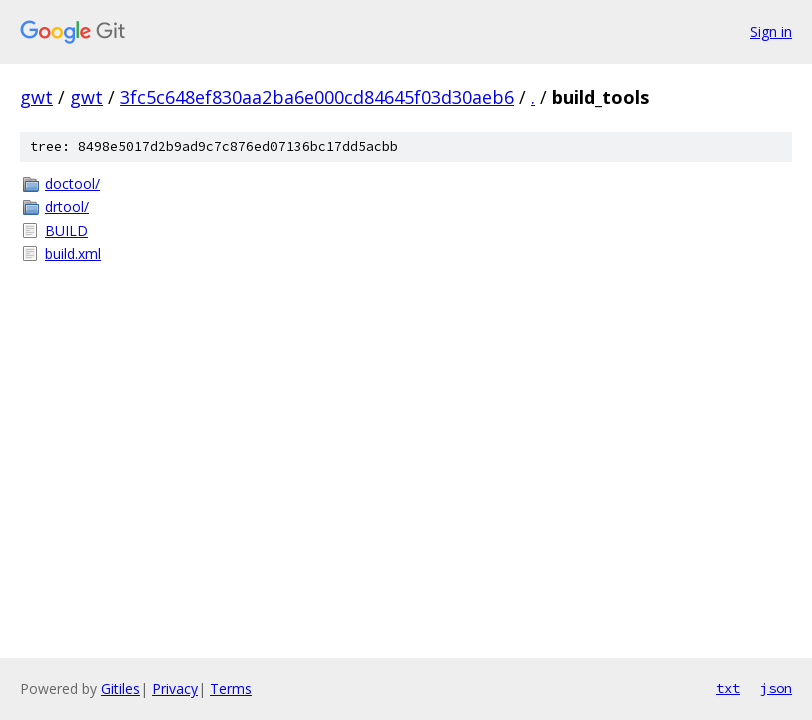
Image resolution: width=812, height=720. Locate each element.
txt (728, 688)
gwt (36, 97)
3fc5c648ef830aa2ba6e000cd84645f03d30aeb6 (317, 97)
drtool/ (67, 206)
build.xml (73, 253)
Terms (231, 688)
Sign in (771, 31)
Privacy (175, 688)
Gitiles (120, 688)
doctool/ (72, 183)
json (776, 688)
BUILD (66, 230)
